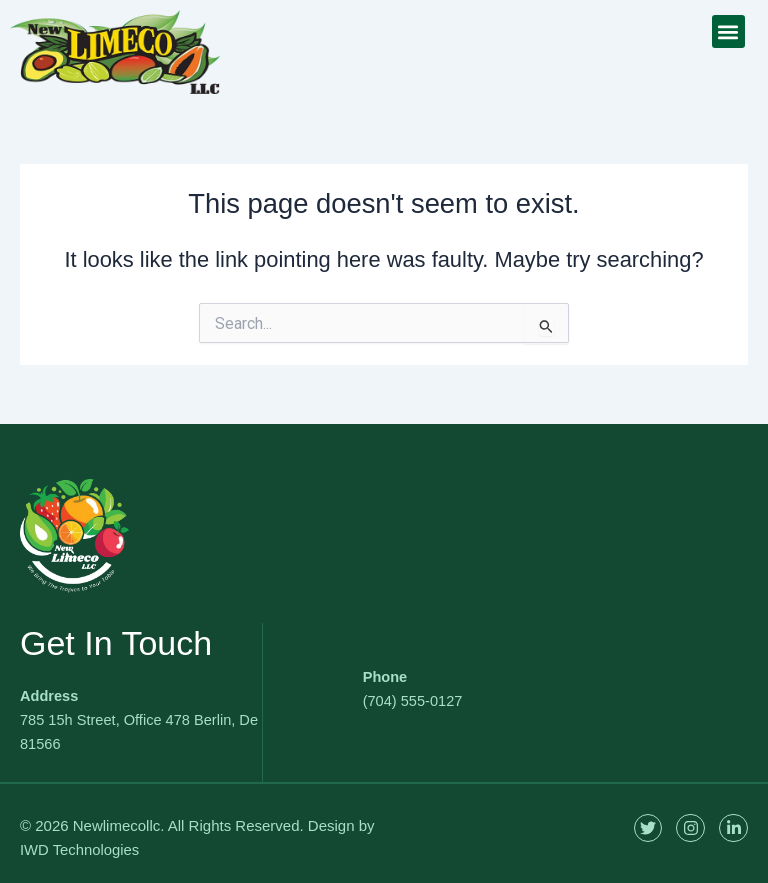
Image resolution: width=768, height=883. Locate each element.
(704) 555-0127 (413, 701)
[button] (728, 31)
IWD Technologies (80, 849)
